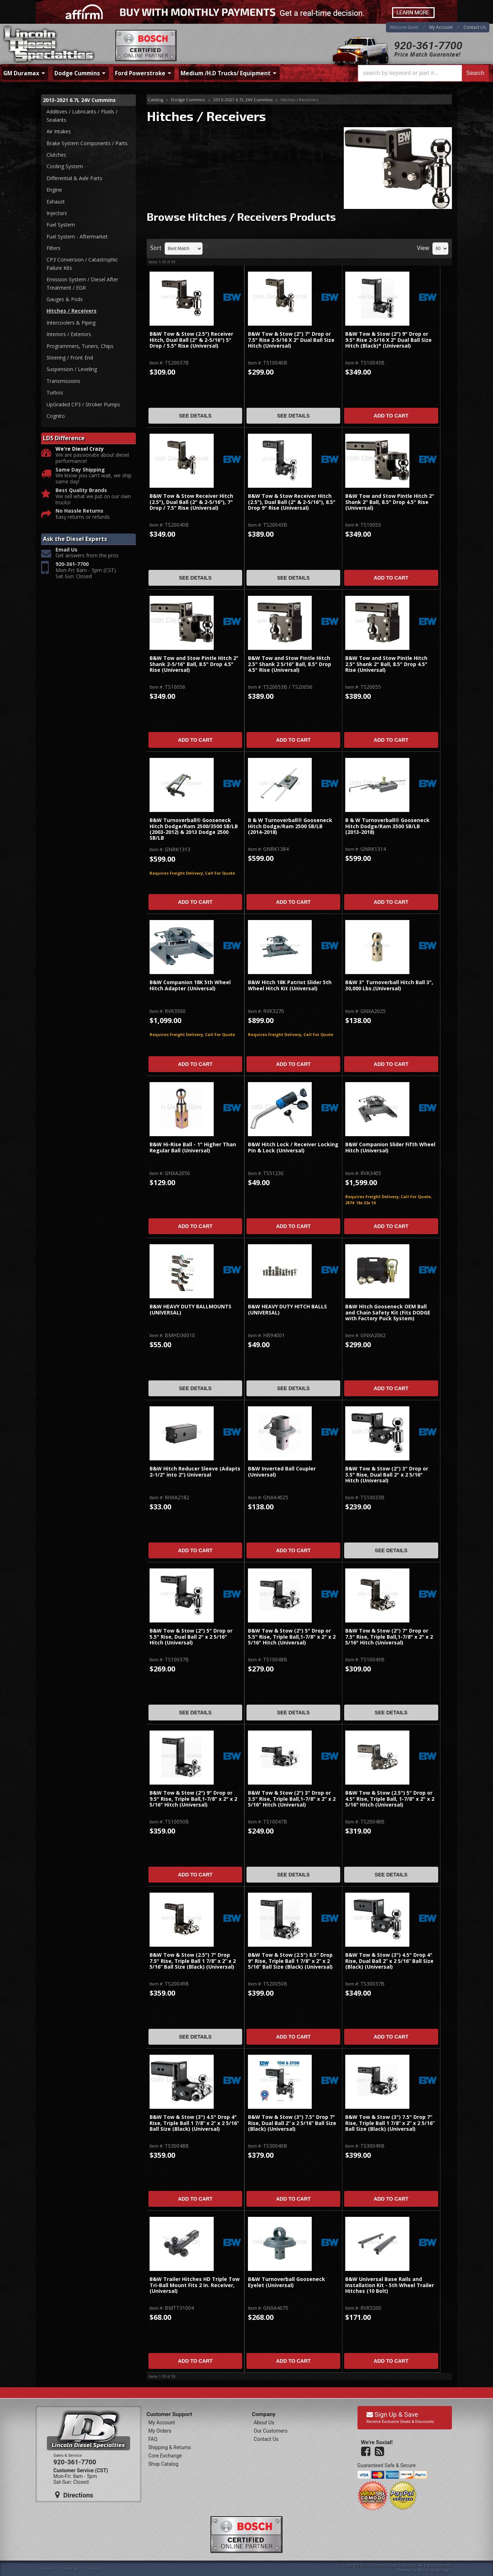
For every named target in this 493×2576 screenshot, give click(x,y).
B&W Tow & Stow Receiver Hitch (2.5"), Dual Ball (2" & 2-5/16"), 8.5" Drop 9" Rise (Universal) (292, 502)
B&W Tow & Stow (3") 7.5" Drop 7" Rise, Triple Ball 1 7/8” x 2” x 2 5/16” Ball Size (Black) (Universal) (390, 2123)
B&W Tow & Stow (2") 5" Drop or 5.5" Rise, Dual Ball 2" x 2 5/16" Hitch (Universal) (191, 1637)
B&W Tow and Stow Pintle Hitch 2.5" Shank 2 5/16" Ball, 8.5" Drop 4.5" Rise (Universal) (289, 664)
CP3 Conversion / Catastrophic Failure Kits (82, 263)
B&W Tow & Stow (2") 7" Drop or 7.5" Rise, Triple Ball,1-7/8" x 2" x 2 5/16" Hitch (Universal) (389, 1637)
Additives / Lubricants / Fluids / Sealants (81, 115)
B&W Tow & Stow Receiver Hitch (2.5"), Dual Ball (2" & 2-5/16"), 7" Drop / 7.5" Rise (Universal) (191, 502)
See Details (195, 416)
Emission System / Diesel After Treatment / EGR (82, 283)
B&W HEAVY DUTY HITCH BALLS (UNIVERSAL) (287, 1310)
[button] (423, 73)
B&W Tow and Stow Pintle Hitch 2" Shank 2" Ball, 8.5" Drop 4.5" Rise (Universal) (389, 502)
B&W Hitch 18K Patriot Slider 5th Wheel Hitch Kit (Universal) (290, 985)
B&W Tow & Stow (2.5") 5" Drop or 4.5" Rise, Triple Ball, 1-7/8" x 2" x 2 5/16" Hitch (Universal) (389, 1799)
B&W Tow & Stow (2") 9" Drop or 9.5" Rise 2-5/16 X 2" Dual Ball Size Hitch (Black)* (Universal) (388, 340)
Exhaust (55, 201)
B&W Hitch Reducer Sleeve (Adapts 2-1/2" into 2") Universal (195, 1472)
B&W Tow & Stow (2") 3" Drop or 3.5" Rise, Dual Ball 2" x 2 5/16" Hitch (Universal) (386, 1475)
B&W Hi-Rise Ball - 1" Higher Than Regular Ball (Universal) (193, 1147)
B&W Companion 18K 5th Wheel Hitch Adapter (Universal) (190, 985)
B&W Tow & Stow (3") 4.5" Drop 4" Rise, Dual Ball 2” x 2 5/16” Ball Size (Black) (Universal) (389, 1961)
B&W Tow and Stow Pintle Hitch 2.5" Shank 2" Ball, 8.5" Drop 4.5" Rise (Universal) (386, 664)
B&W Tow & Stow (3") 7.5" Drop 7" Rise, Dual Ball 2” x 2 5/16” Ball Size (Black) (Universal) (292, 2123)
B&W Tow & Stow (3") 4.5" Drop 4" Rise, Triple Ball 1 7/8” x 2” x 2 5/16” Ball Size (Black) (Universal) (194, 2123)
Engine (54, 189)
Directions (74, 2495)
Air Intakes (58, 131)
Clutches (56, 154)
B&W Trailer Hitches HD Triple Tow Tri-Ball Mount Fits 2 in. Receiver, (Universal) (195, 2285)
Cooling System (64, 166)
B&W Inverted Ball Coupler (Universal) (282, 1472)
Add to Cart (391, 416)
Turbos (54, 392)
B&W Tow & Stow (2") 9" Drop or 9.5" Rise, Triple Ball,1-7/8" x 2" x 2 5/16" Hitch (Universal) (193, 1799)
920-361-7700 (428, 45)
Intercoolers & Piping (71, 322)
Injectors (56, 213)
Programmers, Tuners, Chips (80, 346)
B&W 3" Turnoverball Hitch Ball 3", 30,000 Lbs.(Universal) (389, 985)
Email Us (66, 550)
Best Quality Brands (81, 490)
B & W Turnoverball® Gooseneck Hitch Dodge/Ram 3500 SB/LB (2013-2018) (387, 826)
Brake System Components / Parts (87, 143)
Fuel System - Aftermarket (77, 236)
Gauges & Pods (64, 299)
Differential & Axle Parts (74, 178)
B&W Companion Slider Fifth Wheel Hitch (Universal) (390, 1147)
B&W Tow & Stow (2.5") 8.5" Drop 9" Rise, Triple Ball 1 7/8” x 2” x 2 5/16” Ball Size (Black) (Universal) (290, 1961)
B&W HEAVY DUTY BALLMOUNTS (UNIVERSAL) (190, 1310)
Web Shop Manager (434, 2570)
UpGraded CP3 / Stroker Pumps (83, 404)
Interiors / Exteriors (68, 334)
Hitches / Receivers (71, 310)
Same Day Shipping (80, 470)
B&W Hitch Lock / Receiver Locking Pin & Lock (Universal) (293, 1147)
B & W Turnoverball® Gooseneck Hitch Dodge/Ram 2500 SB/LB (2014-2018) (290, 826)
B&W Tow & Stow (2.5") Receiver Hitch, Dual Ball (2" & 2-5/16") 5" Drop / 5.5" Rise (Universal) (191, 340)
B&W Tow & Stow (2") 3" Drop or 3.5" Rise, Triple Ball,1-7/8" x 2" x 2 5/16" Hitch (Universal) (292, 1799)
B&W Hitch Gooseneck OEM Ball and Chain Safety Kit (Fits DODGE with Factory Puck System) (387, 1313)
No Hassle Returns (79, 511)
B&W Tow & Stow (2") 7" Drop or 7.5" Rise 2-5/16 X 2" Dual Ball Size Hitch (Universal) (291, 340)
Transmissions (63, 381)
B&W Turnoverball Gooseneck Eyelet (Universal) (286, 2282)
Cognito (55, 415)
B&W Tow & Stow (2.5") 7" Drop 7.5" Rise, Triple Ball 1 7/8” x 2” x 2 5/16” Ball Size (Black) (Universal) (193, 1961)
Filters (53, 248)
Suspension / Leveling (71, 369)
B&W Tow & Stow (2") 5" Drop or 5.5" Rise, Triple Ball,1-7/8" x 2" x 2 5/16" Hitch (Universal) (292, 1637)
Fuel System (60, 224)
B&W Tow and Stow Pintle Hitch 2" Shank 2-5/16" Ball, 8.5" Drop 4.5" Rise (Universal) (194, 664)
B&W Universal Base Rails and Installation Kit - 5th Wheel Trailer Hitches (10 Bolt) (389, 2285)
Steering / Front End (69, 357)
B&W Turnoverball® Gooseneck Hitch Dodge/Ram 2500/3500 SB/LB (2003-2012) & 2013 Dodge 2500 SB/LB (194, 829)
